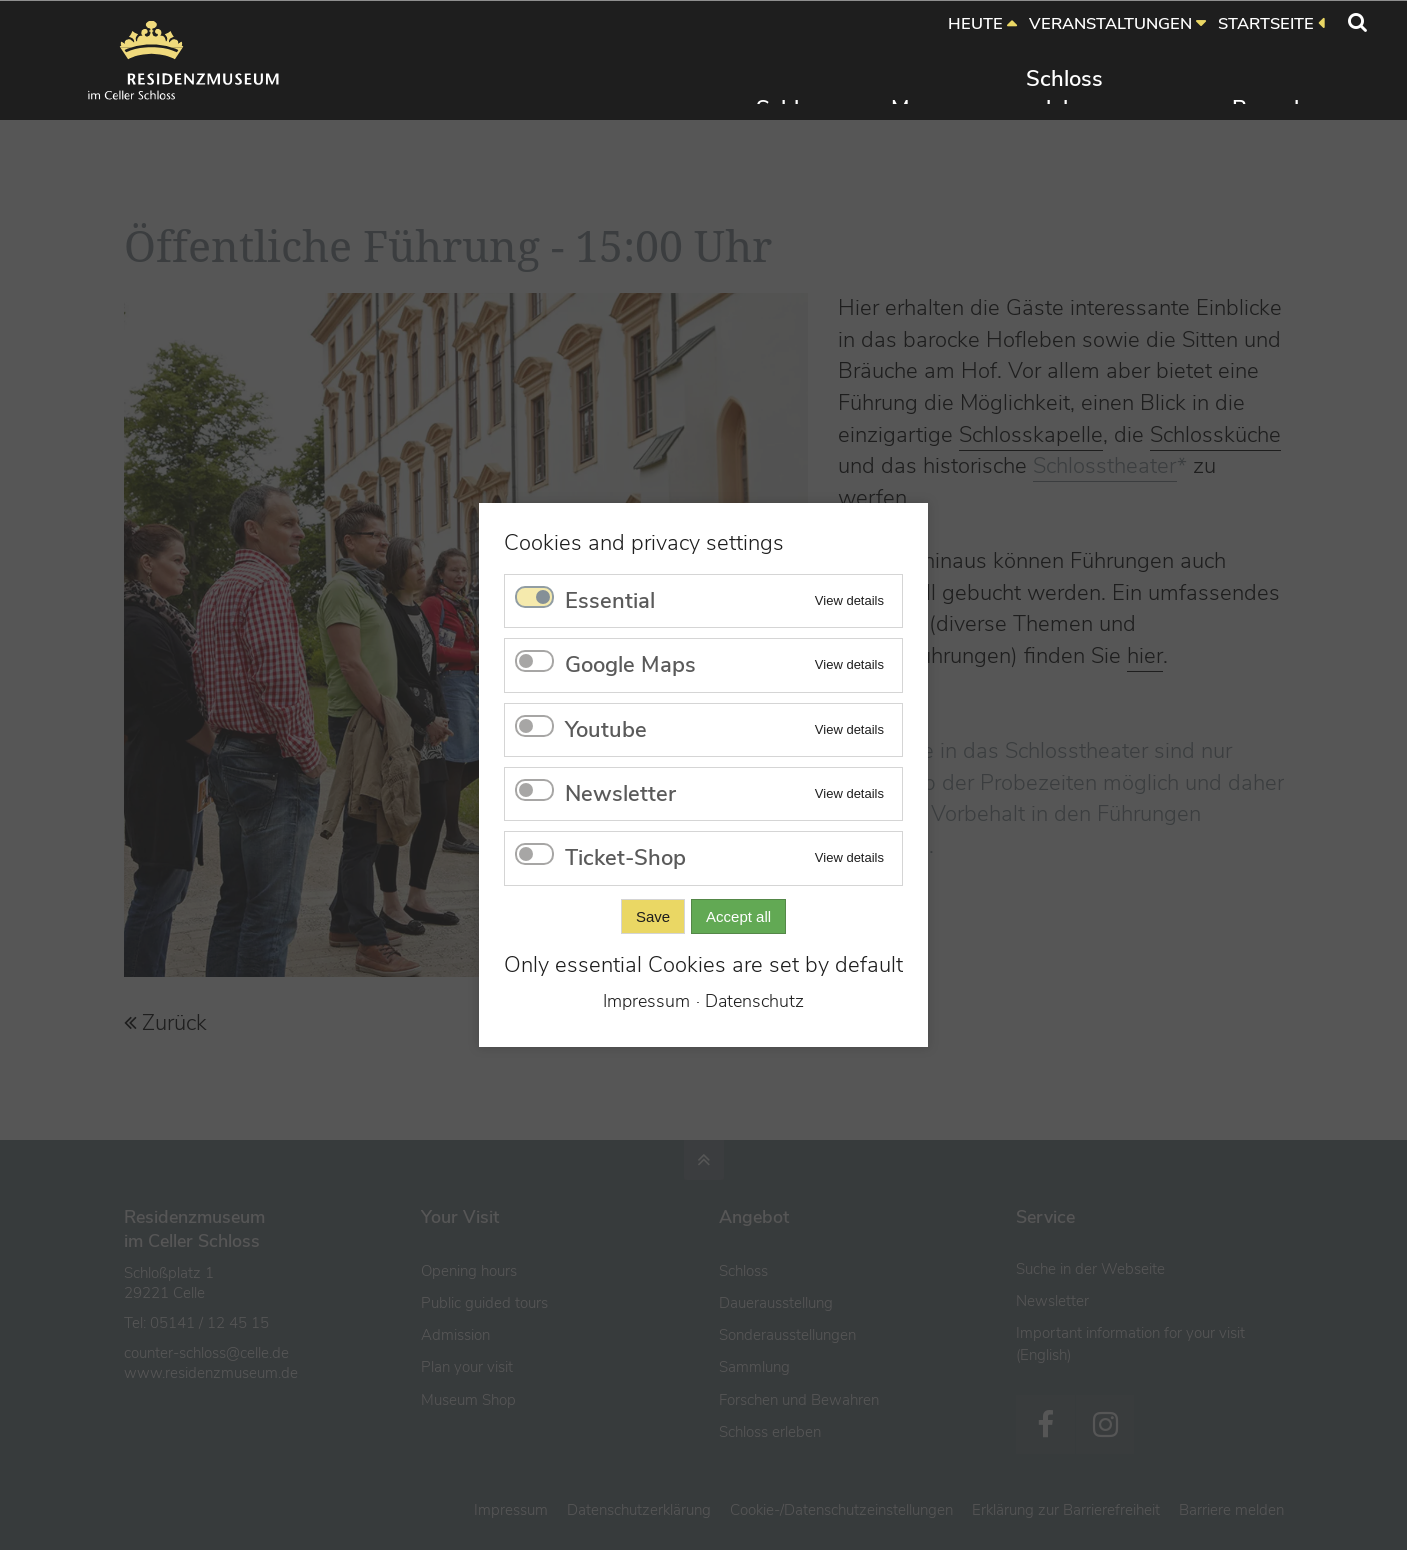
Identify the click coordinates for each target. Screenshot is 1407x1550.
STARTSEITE (1266, 23)
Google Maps (630, 665)
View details (849, 600)
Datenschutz (754, 1001)
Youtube (606, 730)
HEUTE (975, 23)
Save (653, 916)
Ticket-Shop (625, 858)
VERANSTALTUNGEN (1110, 23)
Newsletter (620, 794)
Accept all (738, 916)
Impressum (646, 1001)
